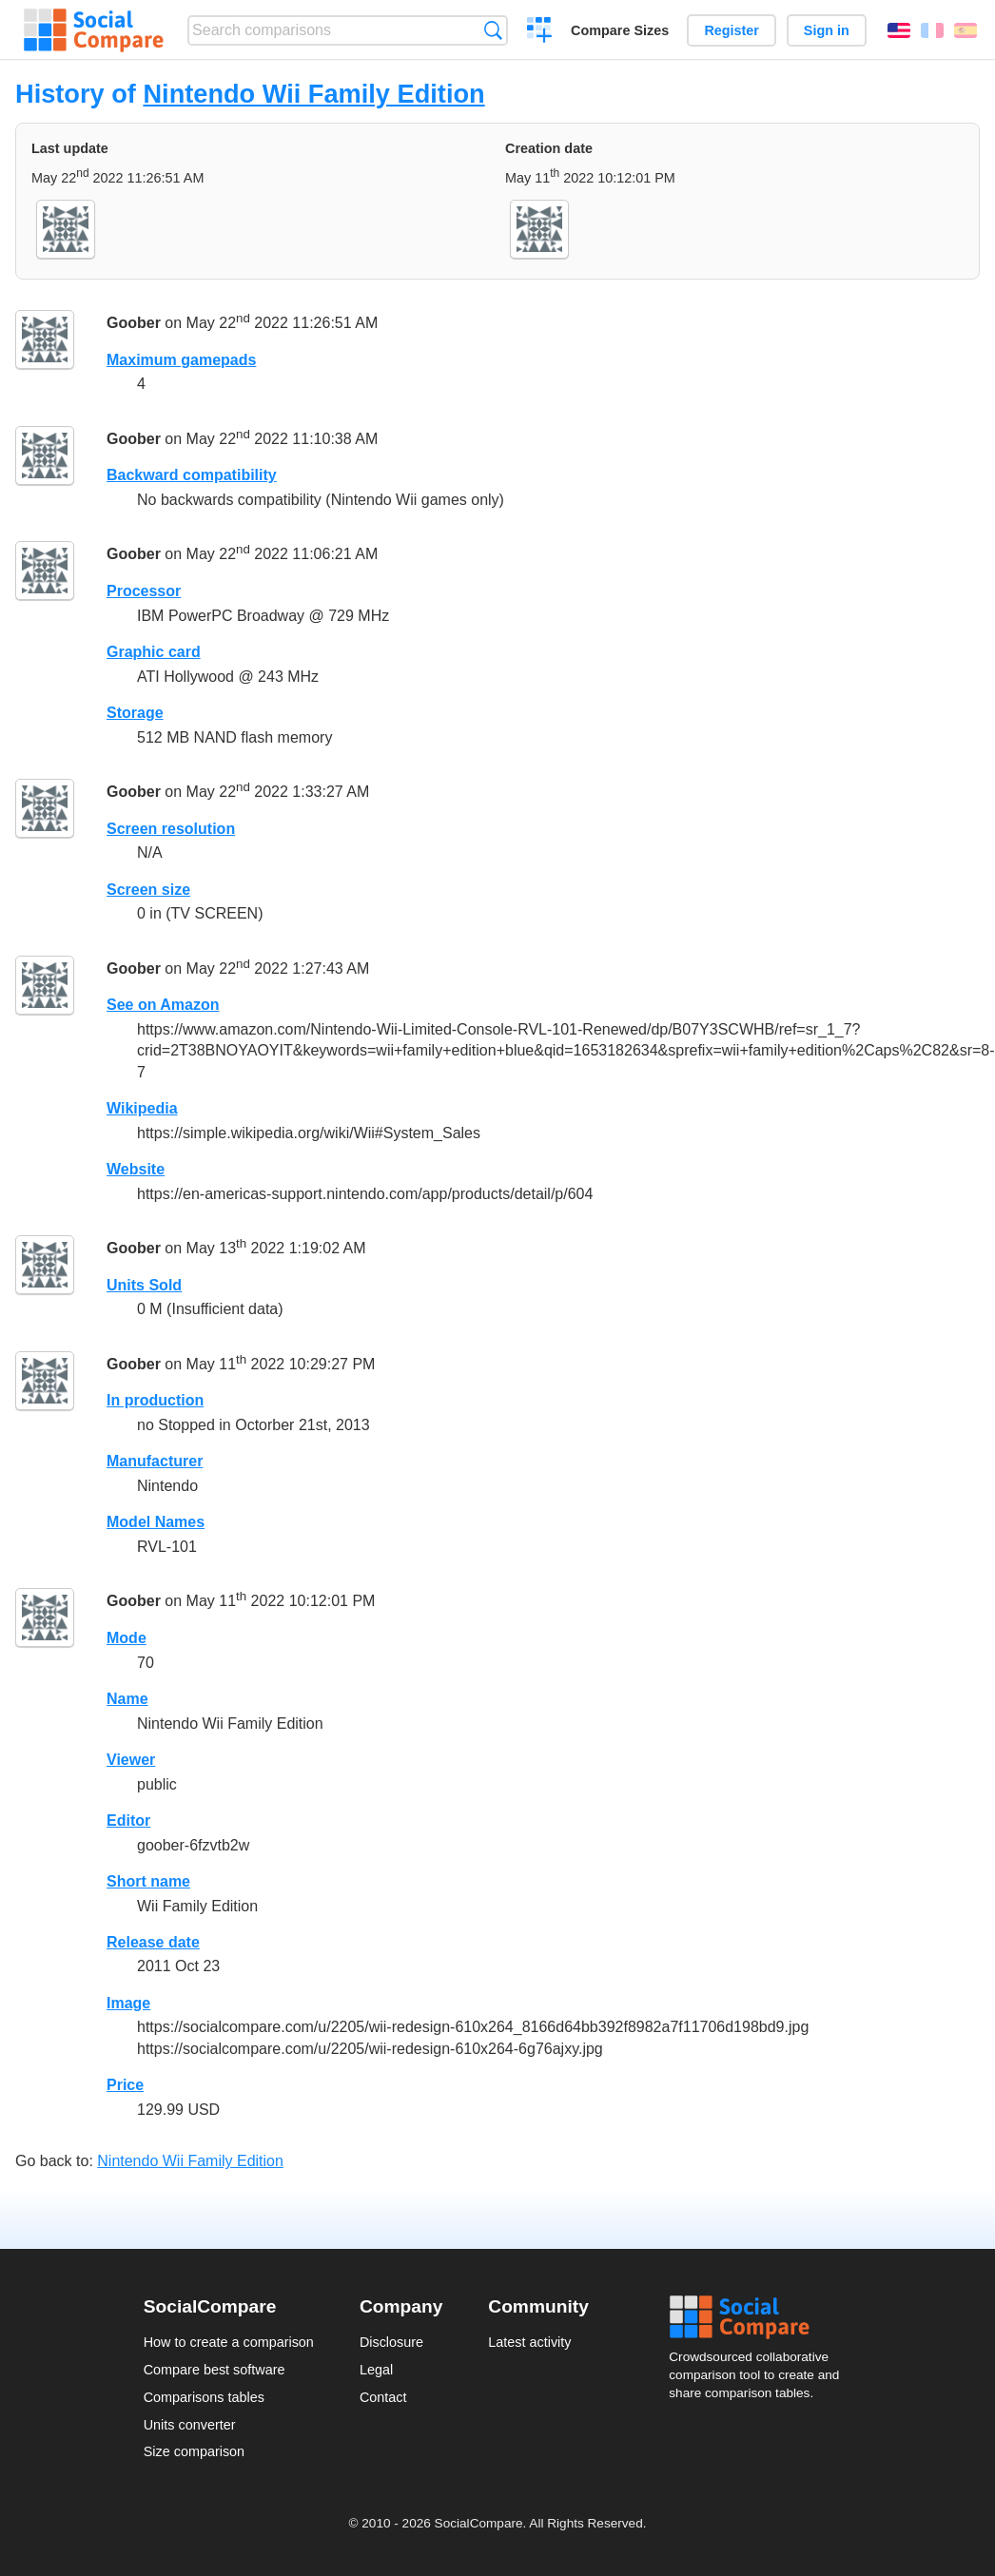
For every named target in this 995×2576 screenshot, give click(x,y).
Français (932, 30)
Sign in (826, 30)
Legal (376, 2369)
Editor (128, 1820)
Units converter (190, 2424)
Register (731, 30)
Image (128, 2003)
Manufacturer (155, 1461)
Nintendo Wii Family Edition (313, 93)
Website (136, 1169)
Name (127, 1699)
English (899, 30)
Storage (135, 713)
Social (760, 2317)
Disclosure (391, 2342)
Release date (153, 1942)
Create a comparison (540, 32)
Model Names (156, 1522)
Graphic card (154, 652)
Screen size (148, 889)
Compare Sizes (620, 30)
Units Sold (144, 1285)
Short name (148, 1881)
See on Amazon (163, 1005)
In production (155, 1400)
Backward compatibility (192, 475)
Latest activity (529, 2342)
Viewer (131, 1760)
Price (125, 2085)
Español (965, 30)
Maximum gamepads (181, 360)
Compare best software (214, 2369)
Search (493, 30)
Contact (383, 2397)
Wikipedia (142, 1108)
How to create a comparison (229, 2342)
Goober (134, 323)
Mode (126, 1638)
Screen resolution (171, 829)
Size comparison (194, 2451)
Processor (144, 591)
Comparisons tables (204, 2397)
